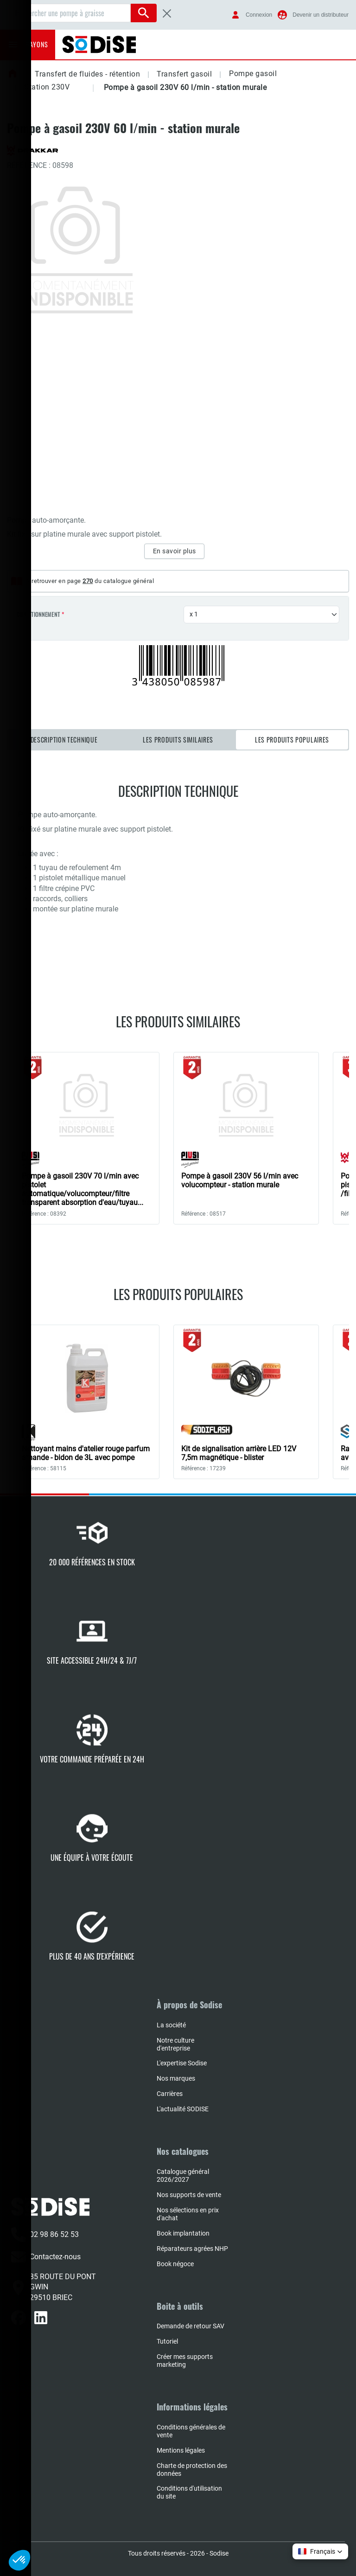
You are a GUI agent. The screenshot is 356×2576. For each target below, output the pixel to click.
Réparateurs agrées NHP (192, 2248)
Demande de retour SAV (190, 2326)
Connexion (259, 15)
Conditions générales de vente (191, 2431)
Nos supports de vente (189, 2194)
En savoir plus (174, 551)
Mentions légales (181, 2450)
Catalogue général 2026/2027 (183, 2175)
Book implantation (183, 2233)
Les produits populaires (292, 739)
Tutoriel (167, 2341)
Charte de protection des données (192, 2469)
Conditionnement (38, 614)
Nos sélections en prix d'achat (188, 2214)
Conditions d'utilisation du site (189, 2492)
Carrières (170, 2093)
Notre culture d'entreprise (175, 2044)
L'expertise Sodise (182, 2063)
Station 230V (47, 87)
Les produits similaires (178, 739)
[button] (284, 74)
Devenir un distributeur (320, 15)
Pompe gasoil (253, 73)
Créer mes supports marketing (185, 2360)
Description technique (64, 739)
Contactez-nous (46, 2256)
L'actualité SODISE (183, 2109)
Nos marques (176, 2078)
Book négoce (175, 2264)
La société (171, 2025)
